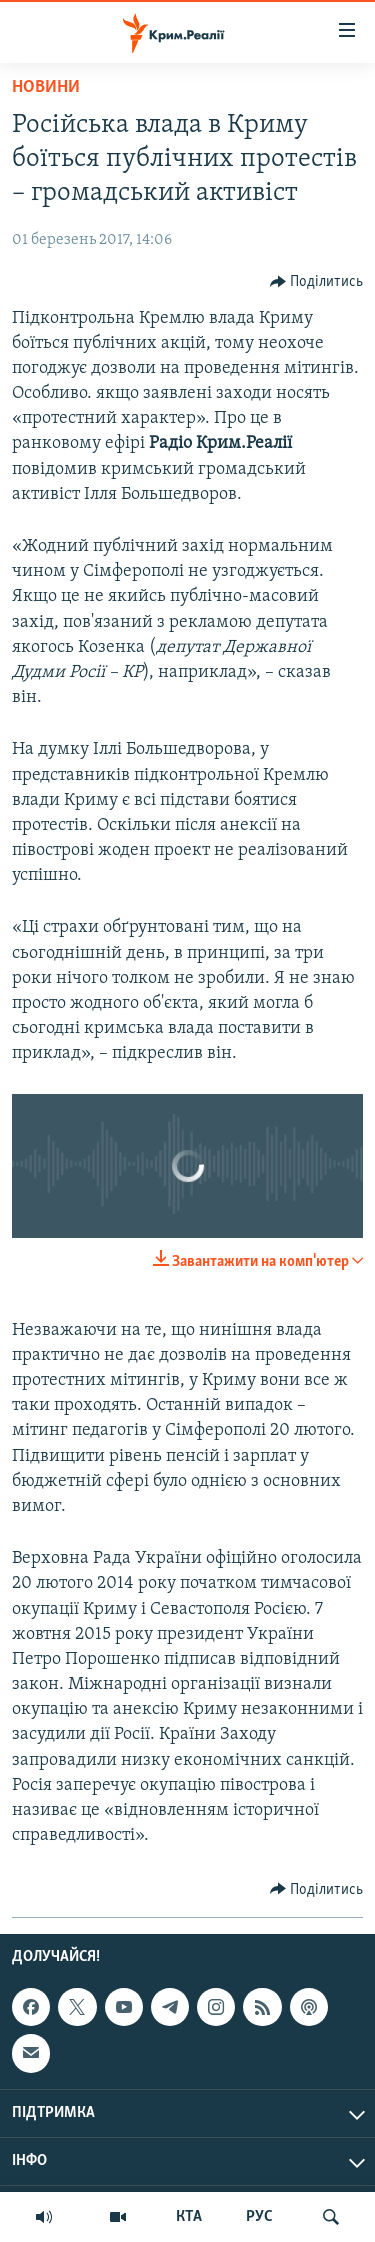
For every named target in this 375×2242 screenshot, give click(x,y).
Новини (46, 87)
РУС (259, 2217)
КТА (189, 2217)
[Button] (317, 282)
